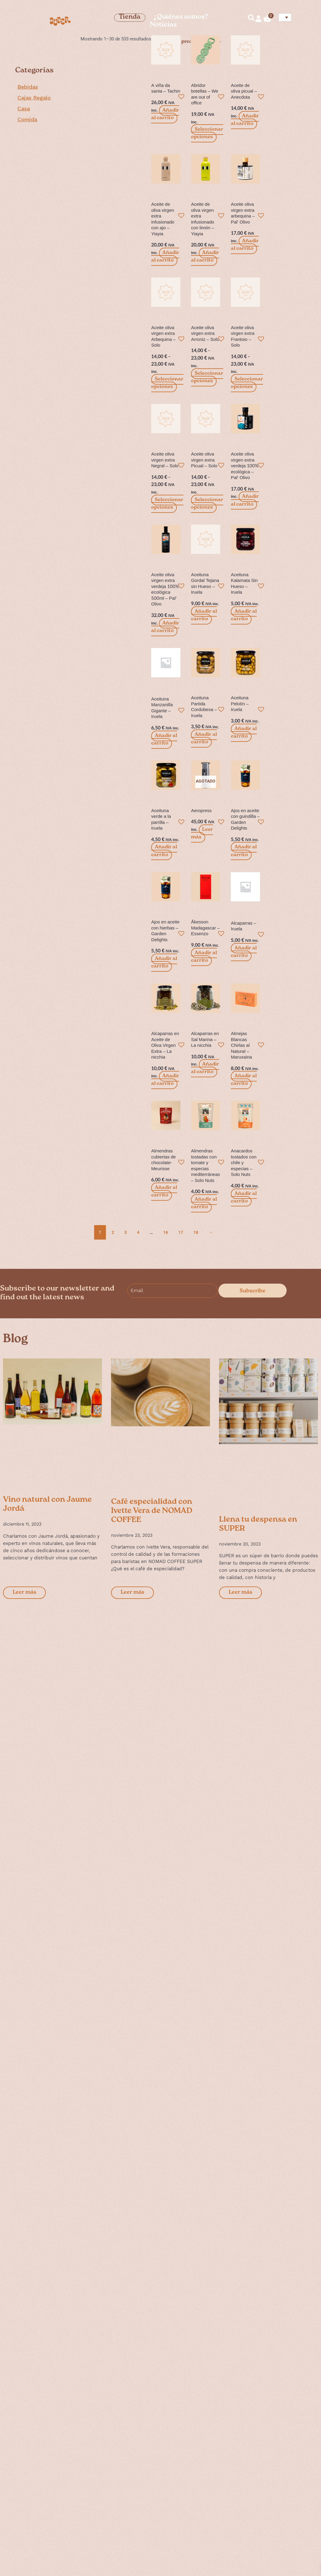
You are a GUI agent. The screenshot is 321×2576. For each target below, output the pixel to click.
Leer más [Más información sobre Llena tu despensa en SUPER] (240, 1593)
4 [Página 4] (139, 1232)
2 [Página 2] (113, 1232)
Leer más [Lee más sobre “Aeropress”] (202, 833)
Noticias (163, 25)
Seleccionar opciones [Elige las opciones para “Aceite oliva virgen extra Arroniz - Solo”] (207, 377)
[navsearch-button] (249, 19)
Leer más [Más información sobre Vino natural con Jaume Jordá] (24, 1593)
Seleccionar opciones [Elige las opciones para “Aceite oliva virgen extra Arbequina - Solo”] (167, 383)
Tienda (130, 18)
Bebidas (27, 87)
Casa (23, 108)
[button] (180, 95)
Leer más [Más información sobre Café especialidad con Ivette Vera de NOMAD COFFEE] (132, 1593)
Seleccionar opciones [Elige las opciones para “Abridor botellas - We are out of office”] (207, 133)
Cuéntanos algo (268, 2492)
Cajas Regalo (34, 97)
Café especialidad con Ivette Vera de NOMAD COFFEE (151, 1511)
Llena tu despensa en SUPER (258, 1524)
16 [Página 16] (167, 1232)
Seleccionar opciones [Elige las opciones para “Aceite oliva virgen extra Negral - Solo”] (167, 503)
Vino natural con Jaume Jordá (47, 1505)
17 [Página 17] (182, 1232)
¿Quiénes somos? (180, 18)
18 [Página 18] (198, 1232)
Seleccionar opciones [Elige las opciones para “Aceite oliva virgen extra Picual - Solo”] (207, 503)
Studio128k (31, 2562)
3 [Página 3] (126, 1232)
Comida (27, 119)
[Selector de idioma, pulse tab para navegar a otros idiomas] (284, 17)
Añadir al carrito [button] (165, 114)
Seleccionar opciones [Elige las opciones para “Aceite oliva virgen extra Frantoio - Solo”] (247, 383)
